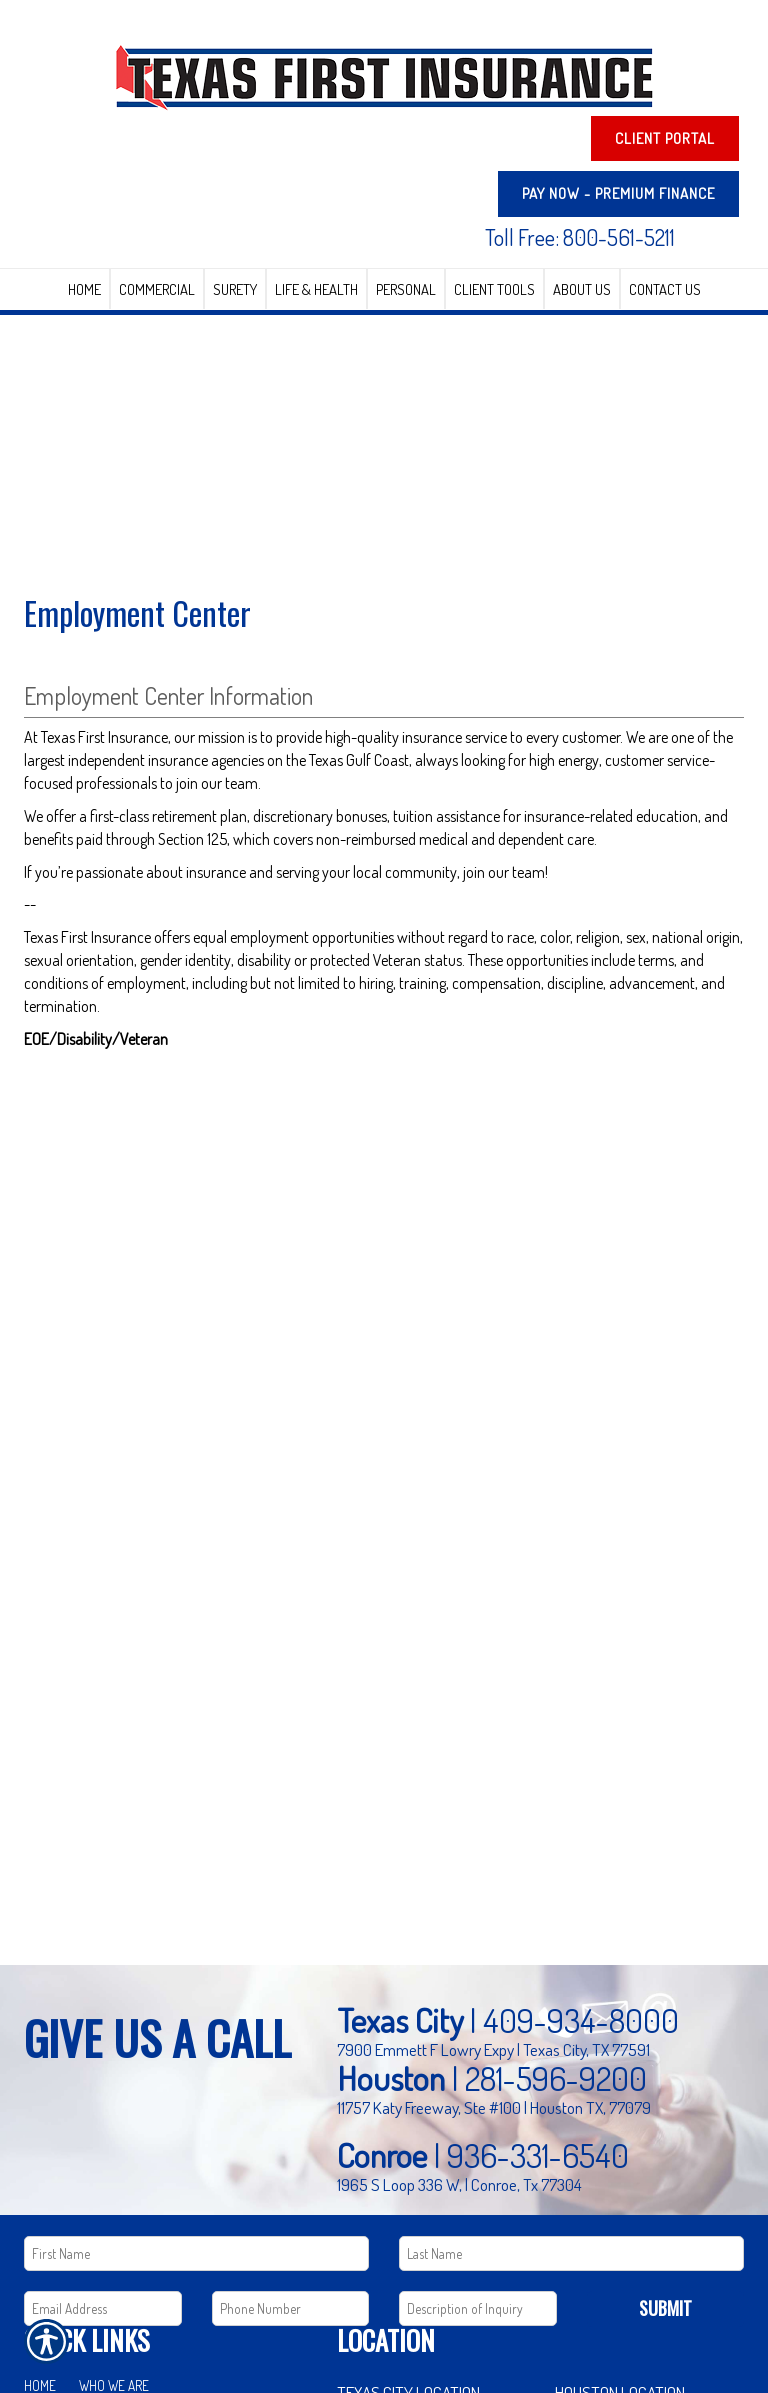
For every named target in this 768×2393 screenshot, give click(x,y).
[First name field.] (196, 2253)
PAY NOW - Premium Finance (618, 193)
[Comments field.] (478, 2308)
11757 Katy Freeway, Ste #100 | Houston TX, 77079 (494, 2107)
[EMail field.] (103, 2308)
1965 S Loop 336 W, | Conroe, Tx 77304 (459, 2184)
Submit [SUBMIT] (665, 2308)
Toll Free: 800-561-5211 (580, 237)
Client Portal (665, 138)
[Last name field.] (571, 2253)
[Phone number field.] (291, 2308)
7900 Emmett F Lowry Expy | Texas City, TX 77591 (493, 2049)
